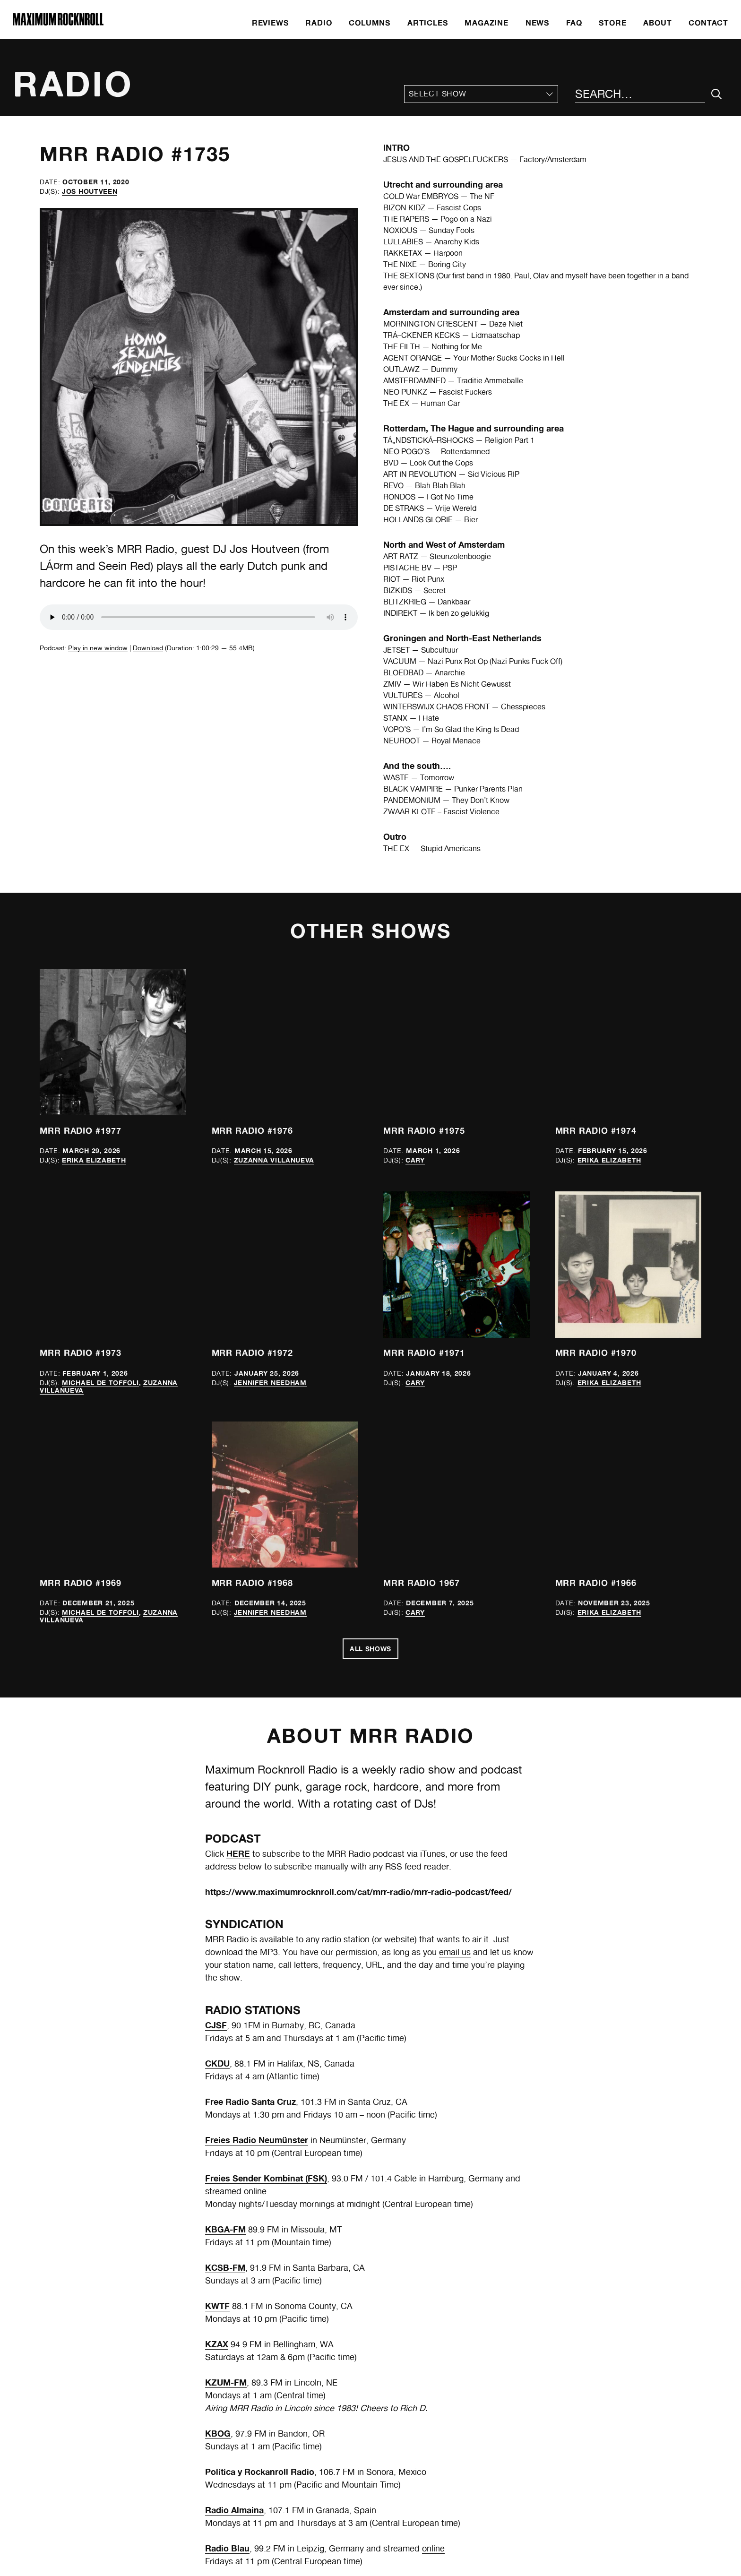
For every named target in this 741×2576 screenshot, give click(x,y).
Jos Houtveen (89, 191)
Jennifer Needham (270, 1382)
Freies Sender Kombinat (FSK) (266, 2178)
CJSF (216, 2025)
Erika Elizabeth (94, 1160)
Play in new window (98, 648)
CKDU (217, 2063)
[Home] (58, 22)
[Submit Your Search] (716, 94)
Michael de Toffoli (100, 1382)
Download (148, 648)
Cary (415, 1160)
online (433, 2548)
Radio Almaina (234, 2510)
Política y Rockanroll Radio (259, 2471)
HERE (238, 1853)
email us (455, 1952)
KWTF (217, 2305)
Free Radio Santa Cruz (250, 2101)
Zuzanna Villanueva (274, 1160)
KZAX (216, 2344)
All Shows (370, 1649)
